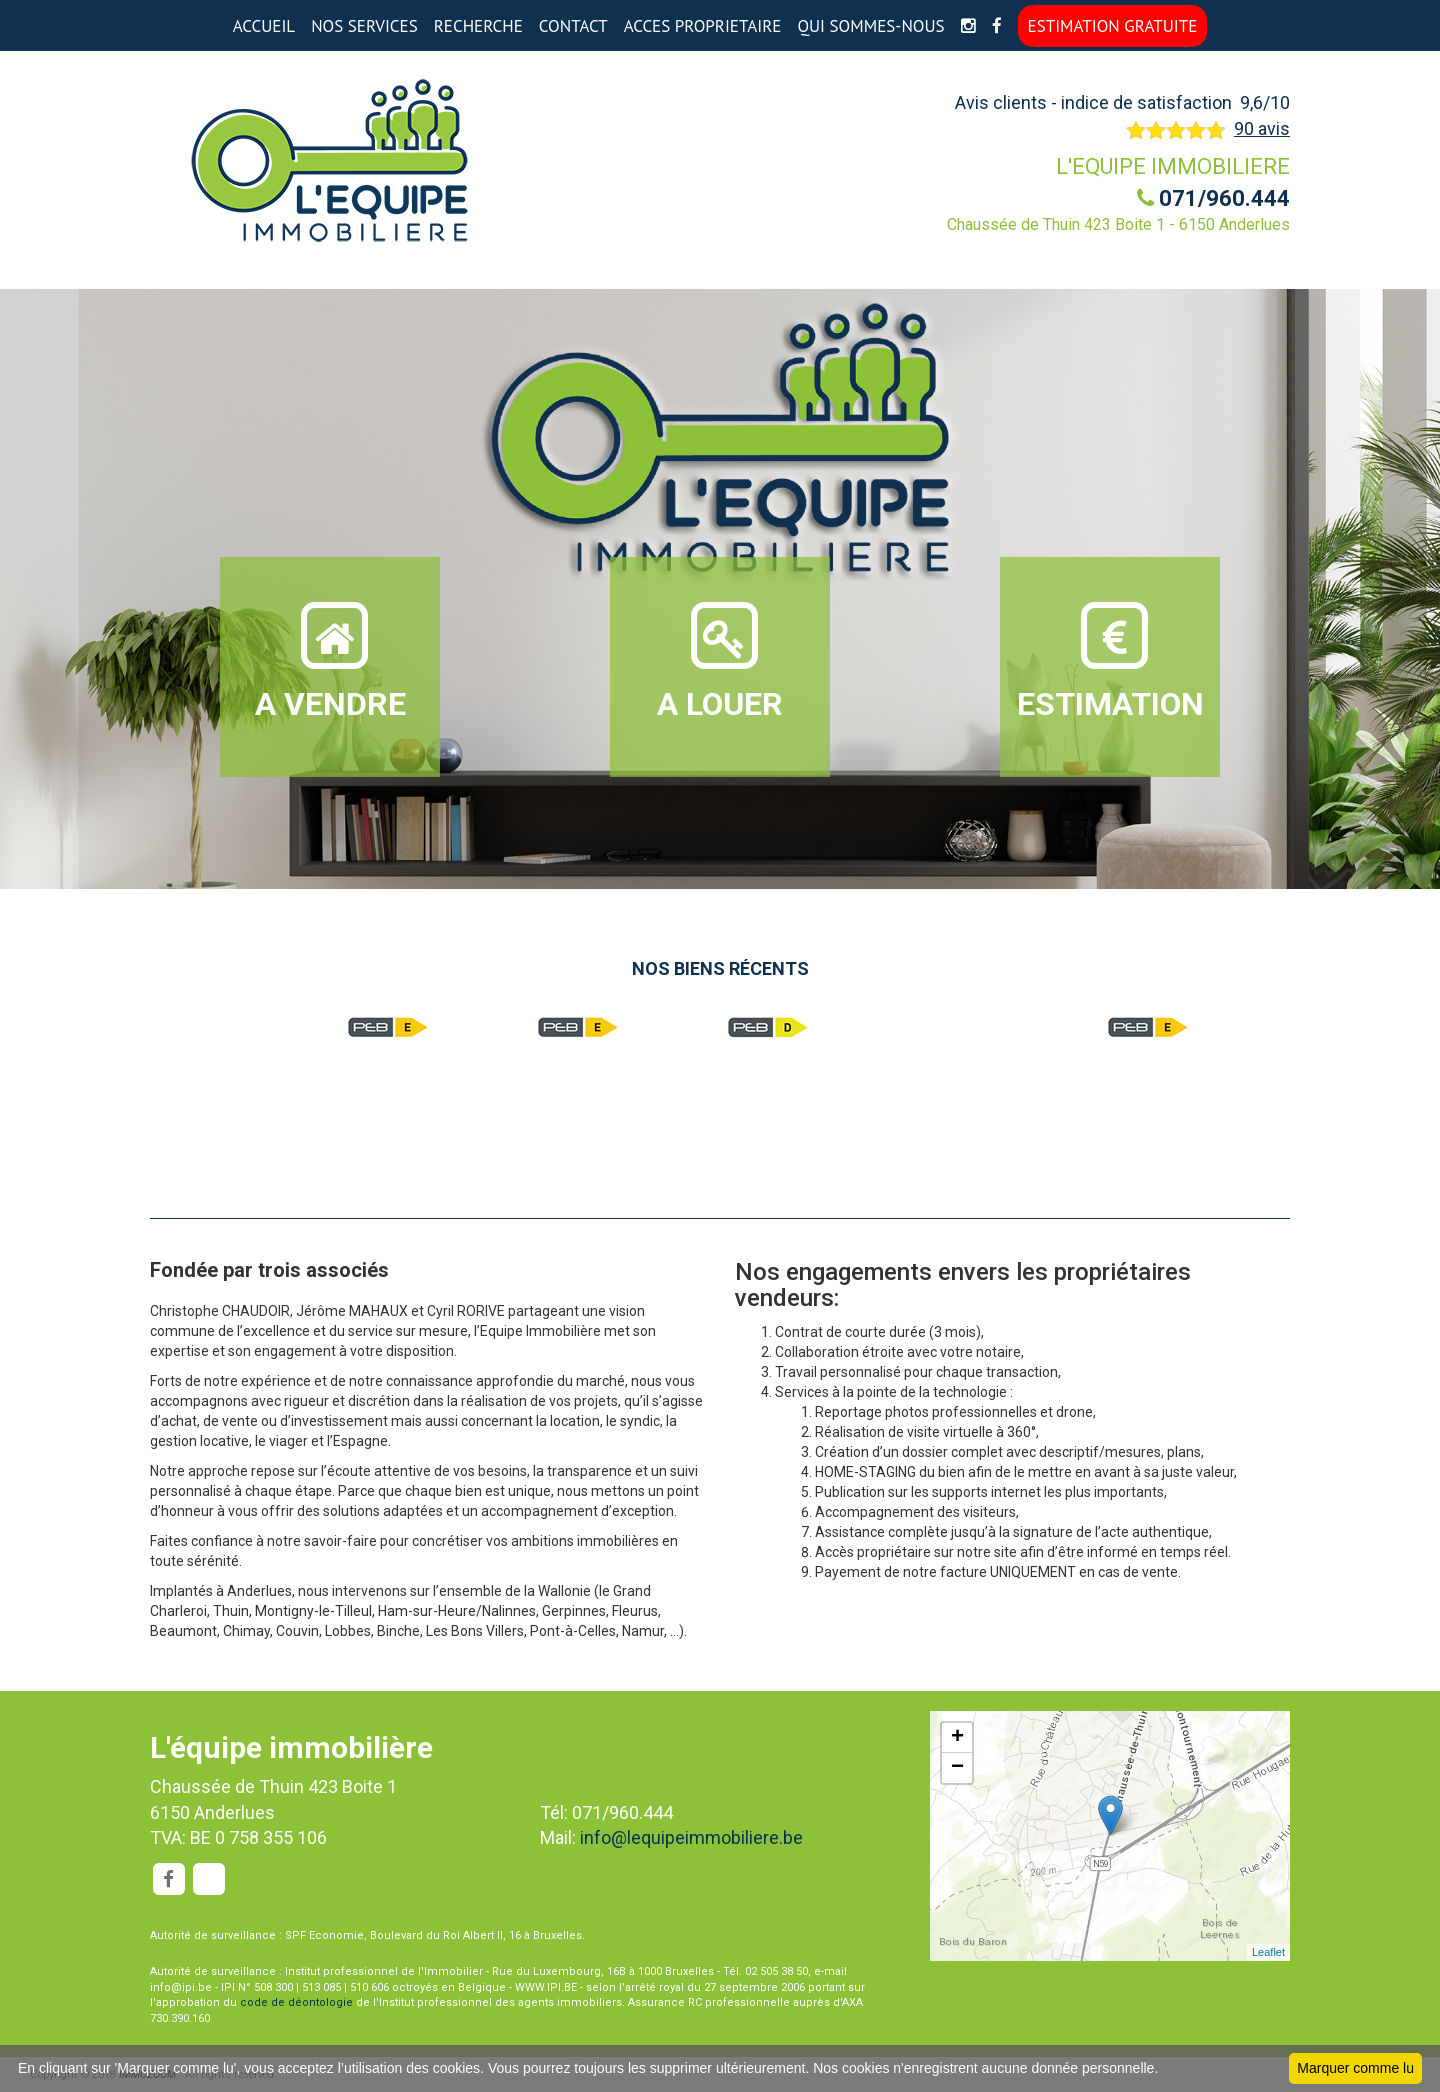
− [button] (957, 1768)
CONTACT (573, 26)
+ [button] (957, 1738)
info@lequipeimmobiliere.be (691, 1837)
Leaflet (1268, 1952)
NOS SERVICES (364, 26)
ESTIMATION (1110, 660)
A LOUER (720, 660)
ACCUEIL (264, 26)
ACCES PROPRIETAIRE (703, 26)
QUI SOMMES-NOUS (870, 26)
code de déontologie (296, 2002)
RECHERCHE (478, 26)
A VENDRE (330, 660)
